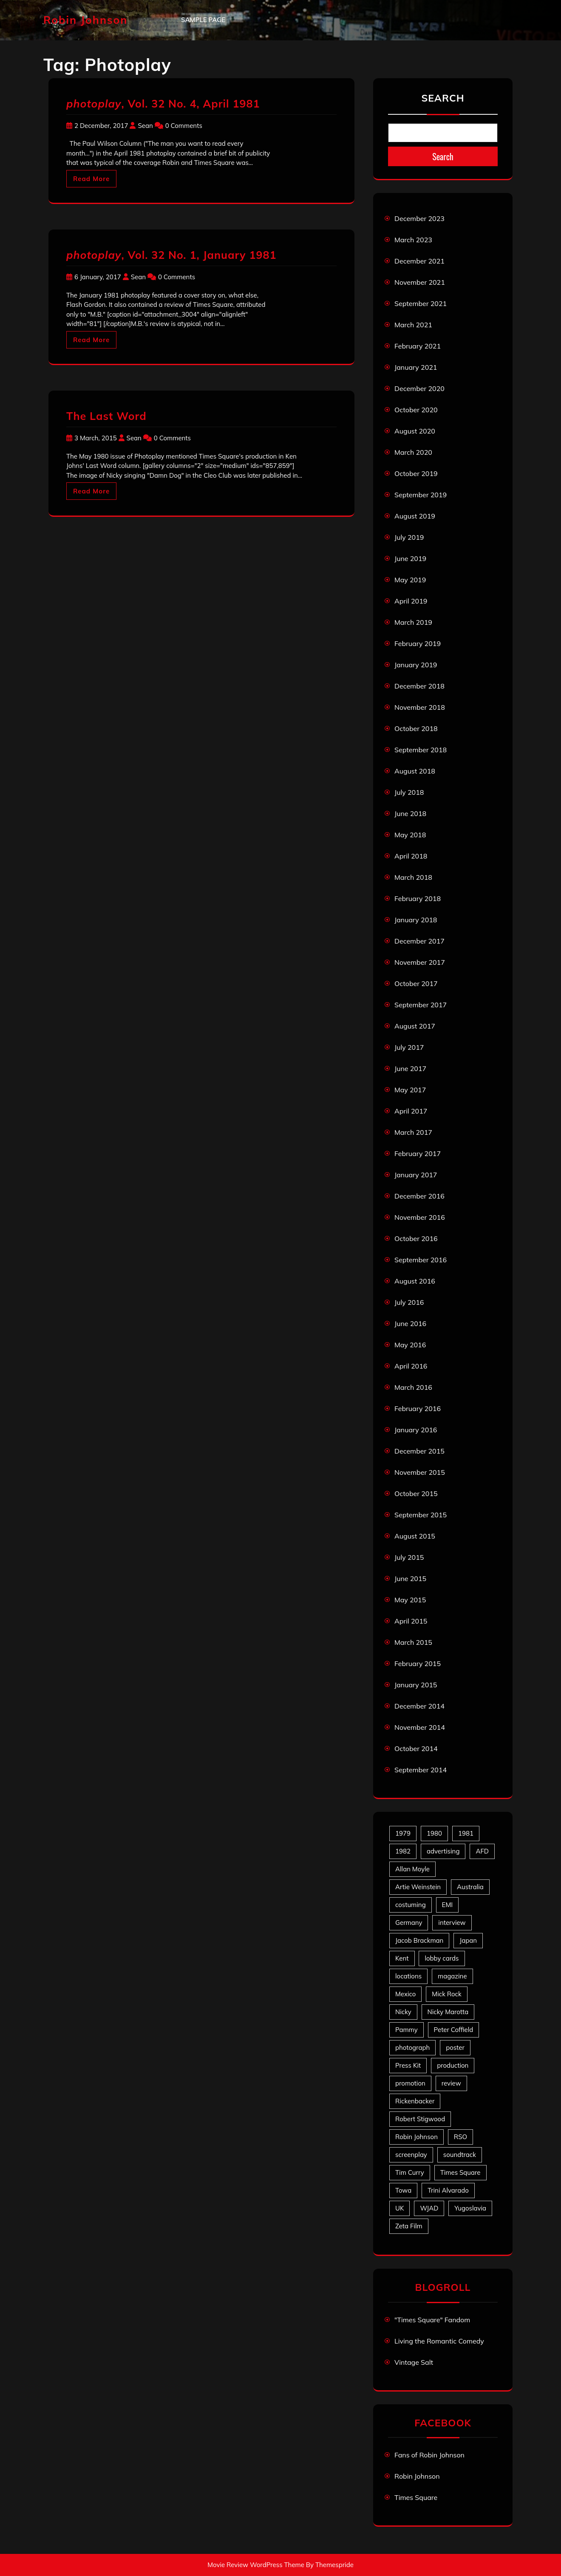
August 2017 (414, 1026)
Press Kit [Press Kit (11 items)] (408, 2065)
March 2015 (413, 1642)
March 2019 (413, 622)
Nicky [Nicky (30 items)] (403, 2012)
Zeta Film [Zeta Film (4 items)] (408, 2226)
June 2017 (410, 1068)
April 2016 (410, 1366)
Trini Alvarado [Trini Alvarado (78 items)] (448, 2190)
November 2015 (419, 1472)
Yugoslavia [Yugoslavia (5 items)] (470, 2208)
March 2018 (413, 877)
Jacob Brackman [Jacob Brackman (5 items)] (419, 1940)
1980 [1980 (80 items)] (434, 1833)
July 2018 (409, 792)
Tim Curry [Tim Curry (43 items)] (409, 2172)
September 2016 (420, 1259)
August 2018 (414, 771)
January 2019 (415, 664)
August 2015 (414, 1536)
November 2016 (419, 1217)
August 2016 (414, 1281)
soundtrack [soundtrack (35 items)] (459, 2155)
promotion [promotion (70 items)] (410, 2083)
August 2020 (414, 431)
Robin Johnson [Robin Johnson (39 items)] (416, 2137)
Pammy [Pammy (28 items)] (406, 2030)
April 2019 (410, 601)
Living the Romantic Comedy (439, 2341)
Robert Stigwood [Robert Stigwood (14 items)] (420, 2119)
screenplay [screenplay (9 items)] (411, 2155)
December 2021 (419, 261)
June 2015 (410, 1578)
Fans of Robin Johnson (429, 2455)
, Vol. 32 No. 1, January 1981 (171, 254)
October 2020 (416, 409)
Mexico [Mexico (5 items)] (405, 1994)
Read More (91, 179)
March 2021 (413, 324)
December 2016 (419, 1196)
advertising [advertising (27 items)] (443, 1851)
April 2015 (410, 1621)
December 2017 (419, 941)
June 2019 (410, 558)
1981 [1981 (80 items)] (465, 1833)
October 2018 (416, 728)
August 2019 (414, 516)
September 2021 (420, 303)
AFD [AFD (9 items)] (482, 1851)
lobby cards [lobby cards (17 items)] (442, 1958)
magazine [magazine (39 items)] (452, 1976)
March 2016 (413, 1387)
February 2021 (417, 346)
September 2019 (420, 494)
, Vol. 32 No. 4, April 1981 (163, 103)
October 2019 (416, 473)
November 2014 (419, 1727)
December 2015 (419, 1451)
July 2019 (409, 537)
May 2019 (410, 579)
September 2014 (420, 1770)
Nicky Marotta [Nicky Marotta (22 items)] (448, 2012)
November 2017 (419, 962)
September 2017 (420, 1004)
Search (442, 98)
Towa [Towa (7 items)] (403, 2190)
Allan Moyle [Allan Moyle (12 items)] (412, 1869)
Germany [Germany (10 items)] (408, 1923)
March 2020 (413, 452)
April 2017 (410, 1111)
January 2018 (415, 919)
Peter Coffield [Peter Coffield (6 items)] (453, 2030)
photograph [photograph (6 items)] (412, 2047)
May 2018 (410, 834)
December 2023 (419, 218)
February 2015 (417, 1663)
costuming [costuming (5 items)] (410, 1905)
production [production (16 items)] (452, 2065)
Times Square (415, 2497)
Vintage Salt (413, 2362)
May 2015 (410, 1599)
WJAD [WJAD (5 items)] (429, 2208)
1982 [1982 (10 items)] (403, 1851)
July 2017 (409, 1047)
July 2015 (409, 1557)
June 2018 (410, 813)
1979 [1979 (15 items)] (403, 1833)
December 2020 (419, 388)
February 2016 (417, 1408)
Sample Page (203, 20)
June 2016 (410, 1323)
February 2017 (417, 1153)
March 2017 (413, 1132)
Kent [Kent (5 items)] (402, 1958)
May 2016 (410, 1344)
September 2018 (420, 749)
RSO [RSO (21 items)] (460, 2137)
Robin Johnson (85, 19)
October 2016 (416, 1238)
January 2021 (415, 367)
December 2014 (419, 1706)
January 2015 (415, 1684)
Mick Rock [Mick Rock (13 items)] (446, 1994)
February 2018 (417, 898)
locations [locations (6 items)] (408, 1976)
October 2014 (416, 1748)
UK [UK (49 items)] (399, 2208)
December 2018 (419, 686)
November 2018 (419, 707)
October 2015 (416, 1493)
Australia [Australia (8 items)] (470, 1887)
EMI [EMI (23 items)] (447, 1905)
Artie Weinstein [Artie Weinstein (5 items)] (418, 1887)
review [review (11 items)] (451, 2083)
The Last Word (106, 415)
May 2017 (410, 1089)
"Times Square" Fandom (432, 2319)
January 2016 (415, 1429)
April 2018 (410, 856)
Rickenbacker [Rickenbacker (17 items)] (414, 2101)
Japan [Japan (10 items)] (468, 1940)
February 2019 (417, 643)
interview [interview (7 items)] (451, 1923)
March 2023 (413, 239)
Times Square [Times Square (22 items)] (460, 2172)
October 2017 (416, 983)
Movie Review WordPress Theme (255, 2565)
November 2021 (419, 282)
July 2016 (409, 1302)
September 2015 (420, 1514)
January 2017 (415, 1174)
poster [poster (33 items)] (455, 2047)
